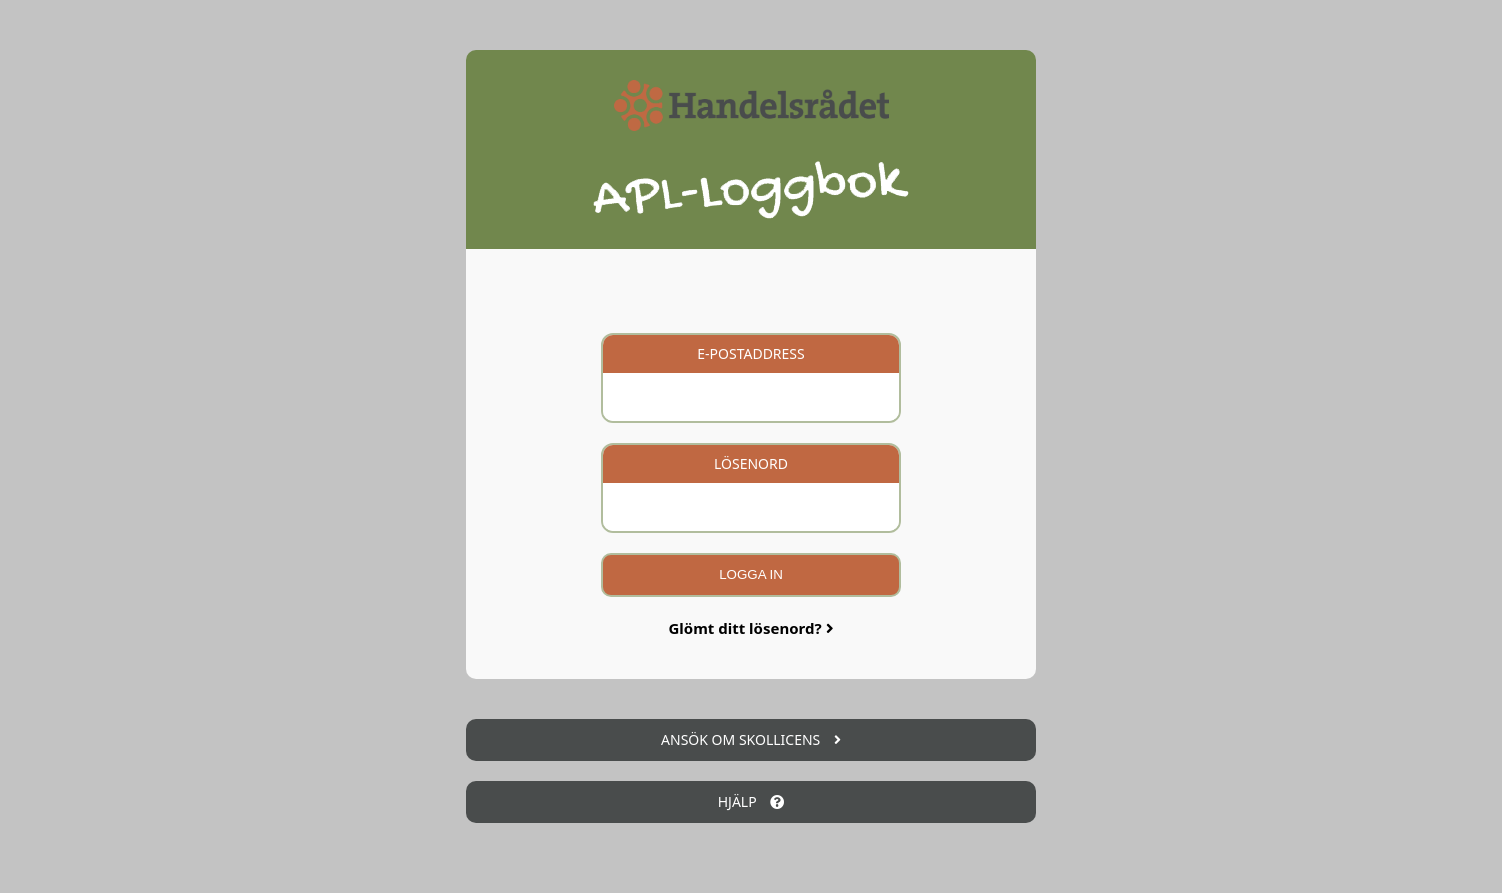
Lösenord (751, 463)
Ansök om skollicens (751, 739)
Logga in (751, 574)
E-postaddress (750, 353)
